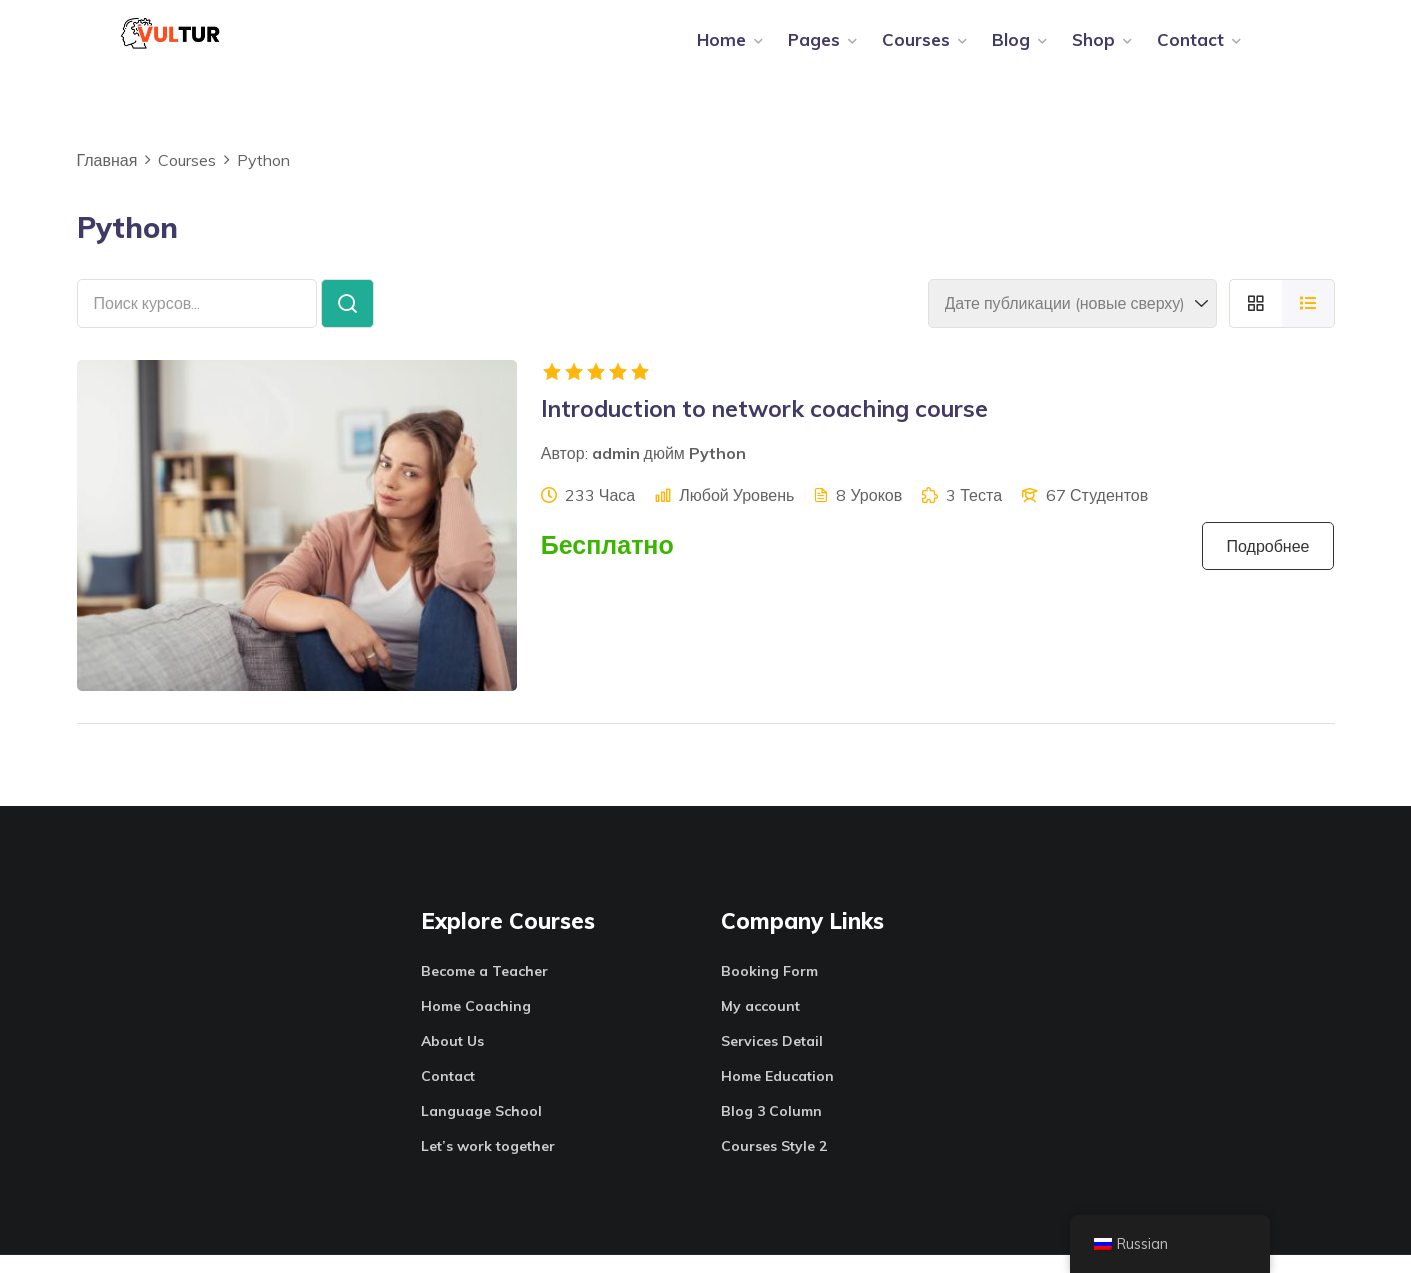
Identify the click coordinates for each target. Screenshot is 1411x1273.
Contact (1190, 48)
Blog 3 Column (771, 1129)
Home (721, 48)
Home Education (777, 1094)
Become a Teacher (484, 989)
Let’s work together (488, 1164)
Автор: (564, 472)
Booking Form (769, 989)
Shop (1093, 48)
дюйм (664, 472)
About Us (452, 1059)
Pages (814, 48)
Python (717, 472)
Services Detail (772, 1059)
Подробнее (1268, 565)
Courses (916, 48)
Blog (1011, 48)
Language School (481, 1129)
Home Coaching (476, 1024)
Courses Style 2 (774, 1164)
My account (760, 1024)
